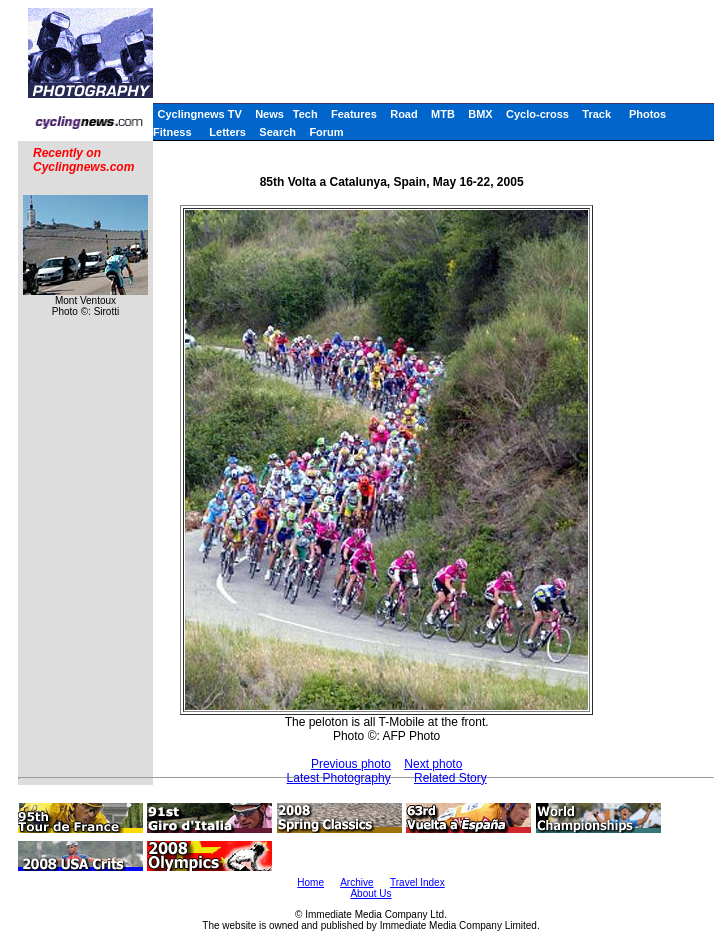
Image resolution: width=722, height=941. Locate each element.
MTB (443, 114)
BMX (480, 114)
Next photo (433, 764)
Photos (647, 114)
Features (354, 114)
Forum (326, 132)
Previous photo (351, 764)
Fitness (172, 132)
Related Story (450, 778)
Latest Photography (339, 778)
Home (310, 882)
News (269, 114)
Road (404, 114)
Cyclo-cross (537, 114)
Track (596, 114)
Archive (356, 882)
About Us (370, 893)
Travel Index (417, 882)
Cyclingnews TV (199, 114)
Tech (305, 114)
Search (277, 132)
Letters (227, 132)
